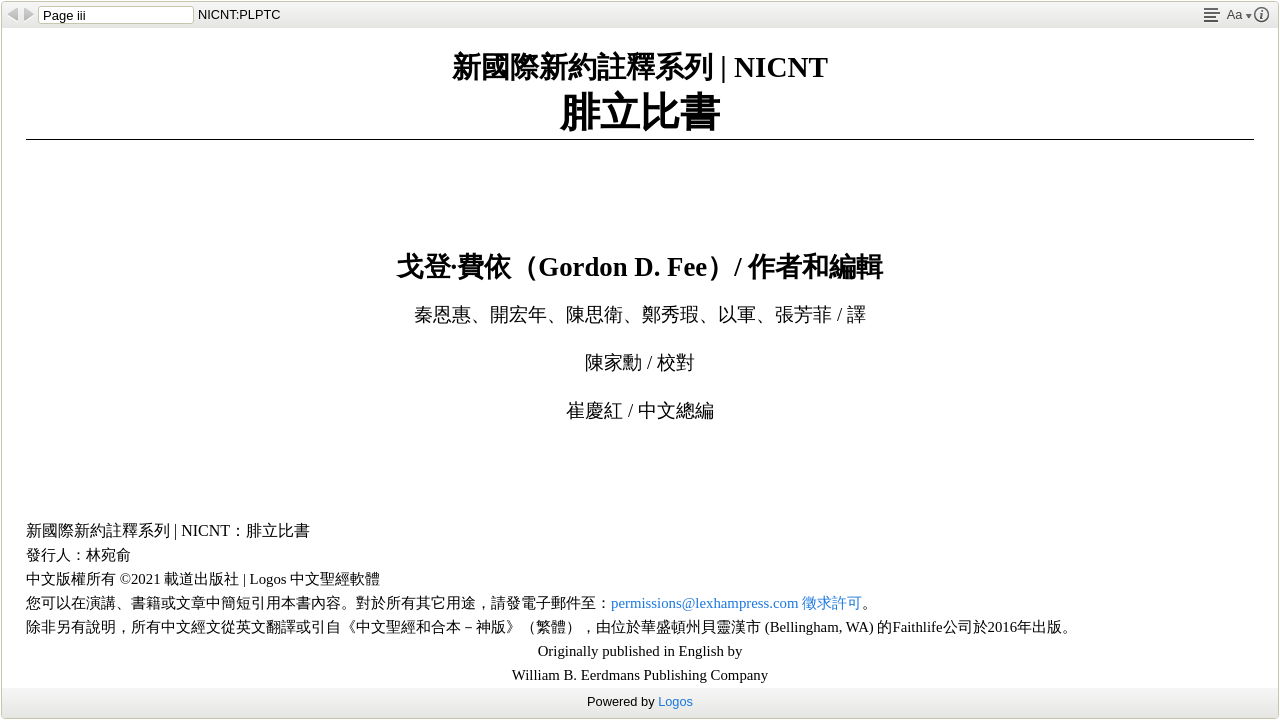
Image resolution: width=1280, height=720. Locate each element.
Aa (1239, 14)
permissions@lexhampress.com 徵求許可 (736, 603)
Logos (675, 701)
